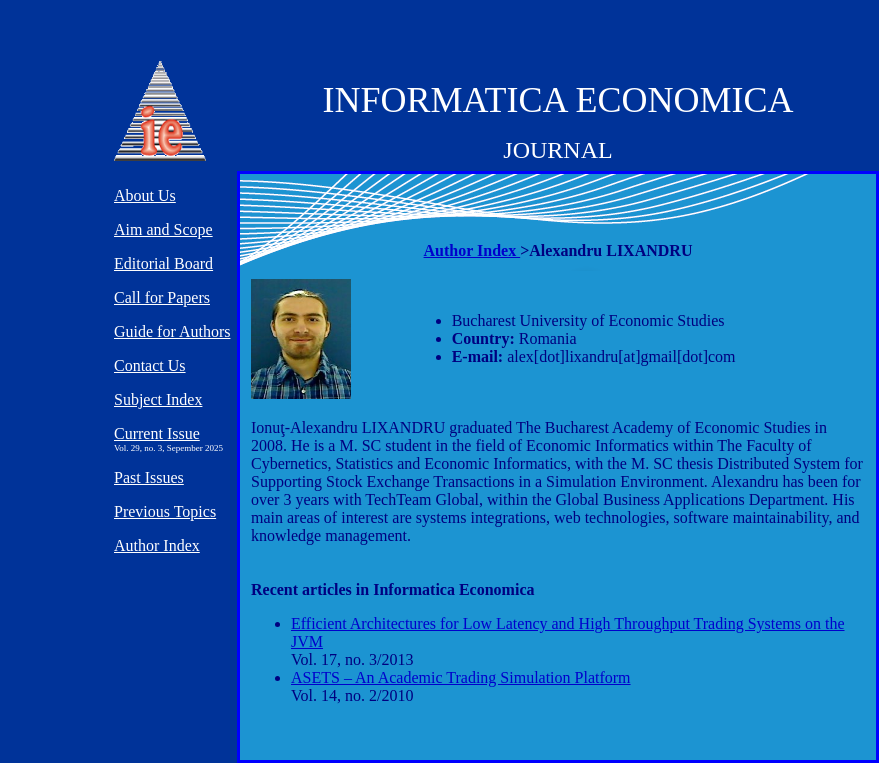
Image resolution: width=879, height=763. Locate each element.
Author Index (472, 250)
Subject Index (158, 399)
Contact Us (150, 365)
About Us (145, 195)
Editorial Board (163, 263)
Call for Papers (162, 297)
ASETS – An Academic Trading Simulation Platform (461, 677)
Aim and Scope (163, 229)
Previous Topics (165, 511)
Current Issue (157, 433)
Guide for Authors (172, 331)
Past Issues (149, 477)
